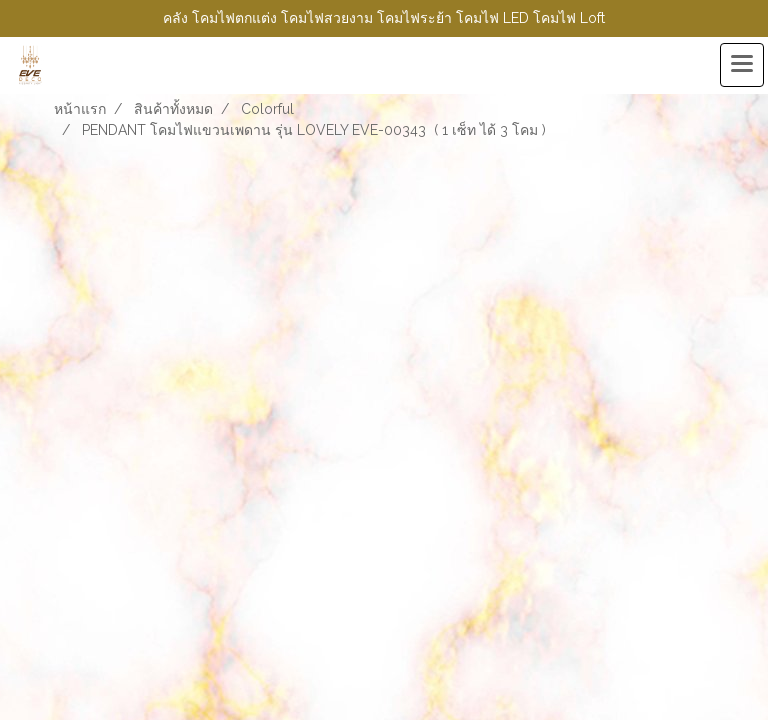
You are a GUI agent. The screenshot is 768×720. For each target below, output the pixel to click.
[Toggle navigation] (742, 65)
